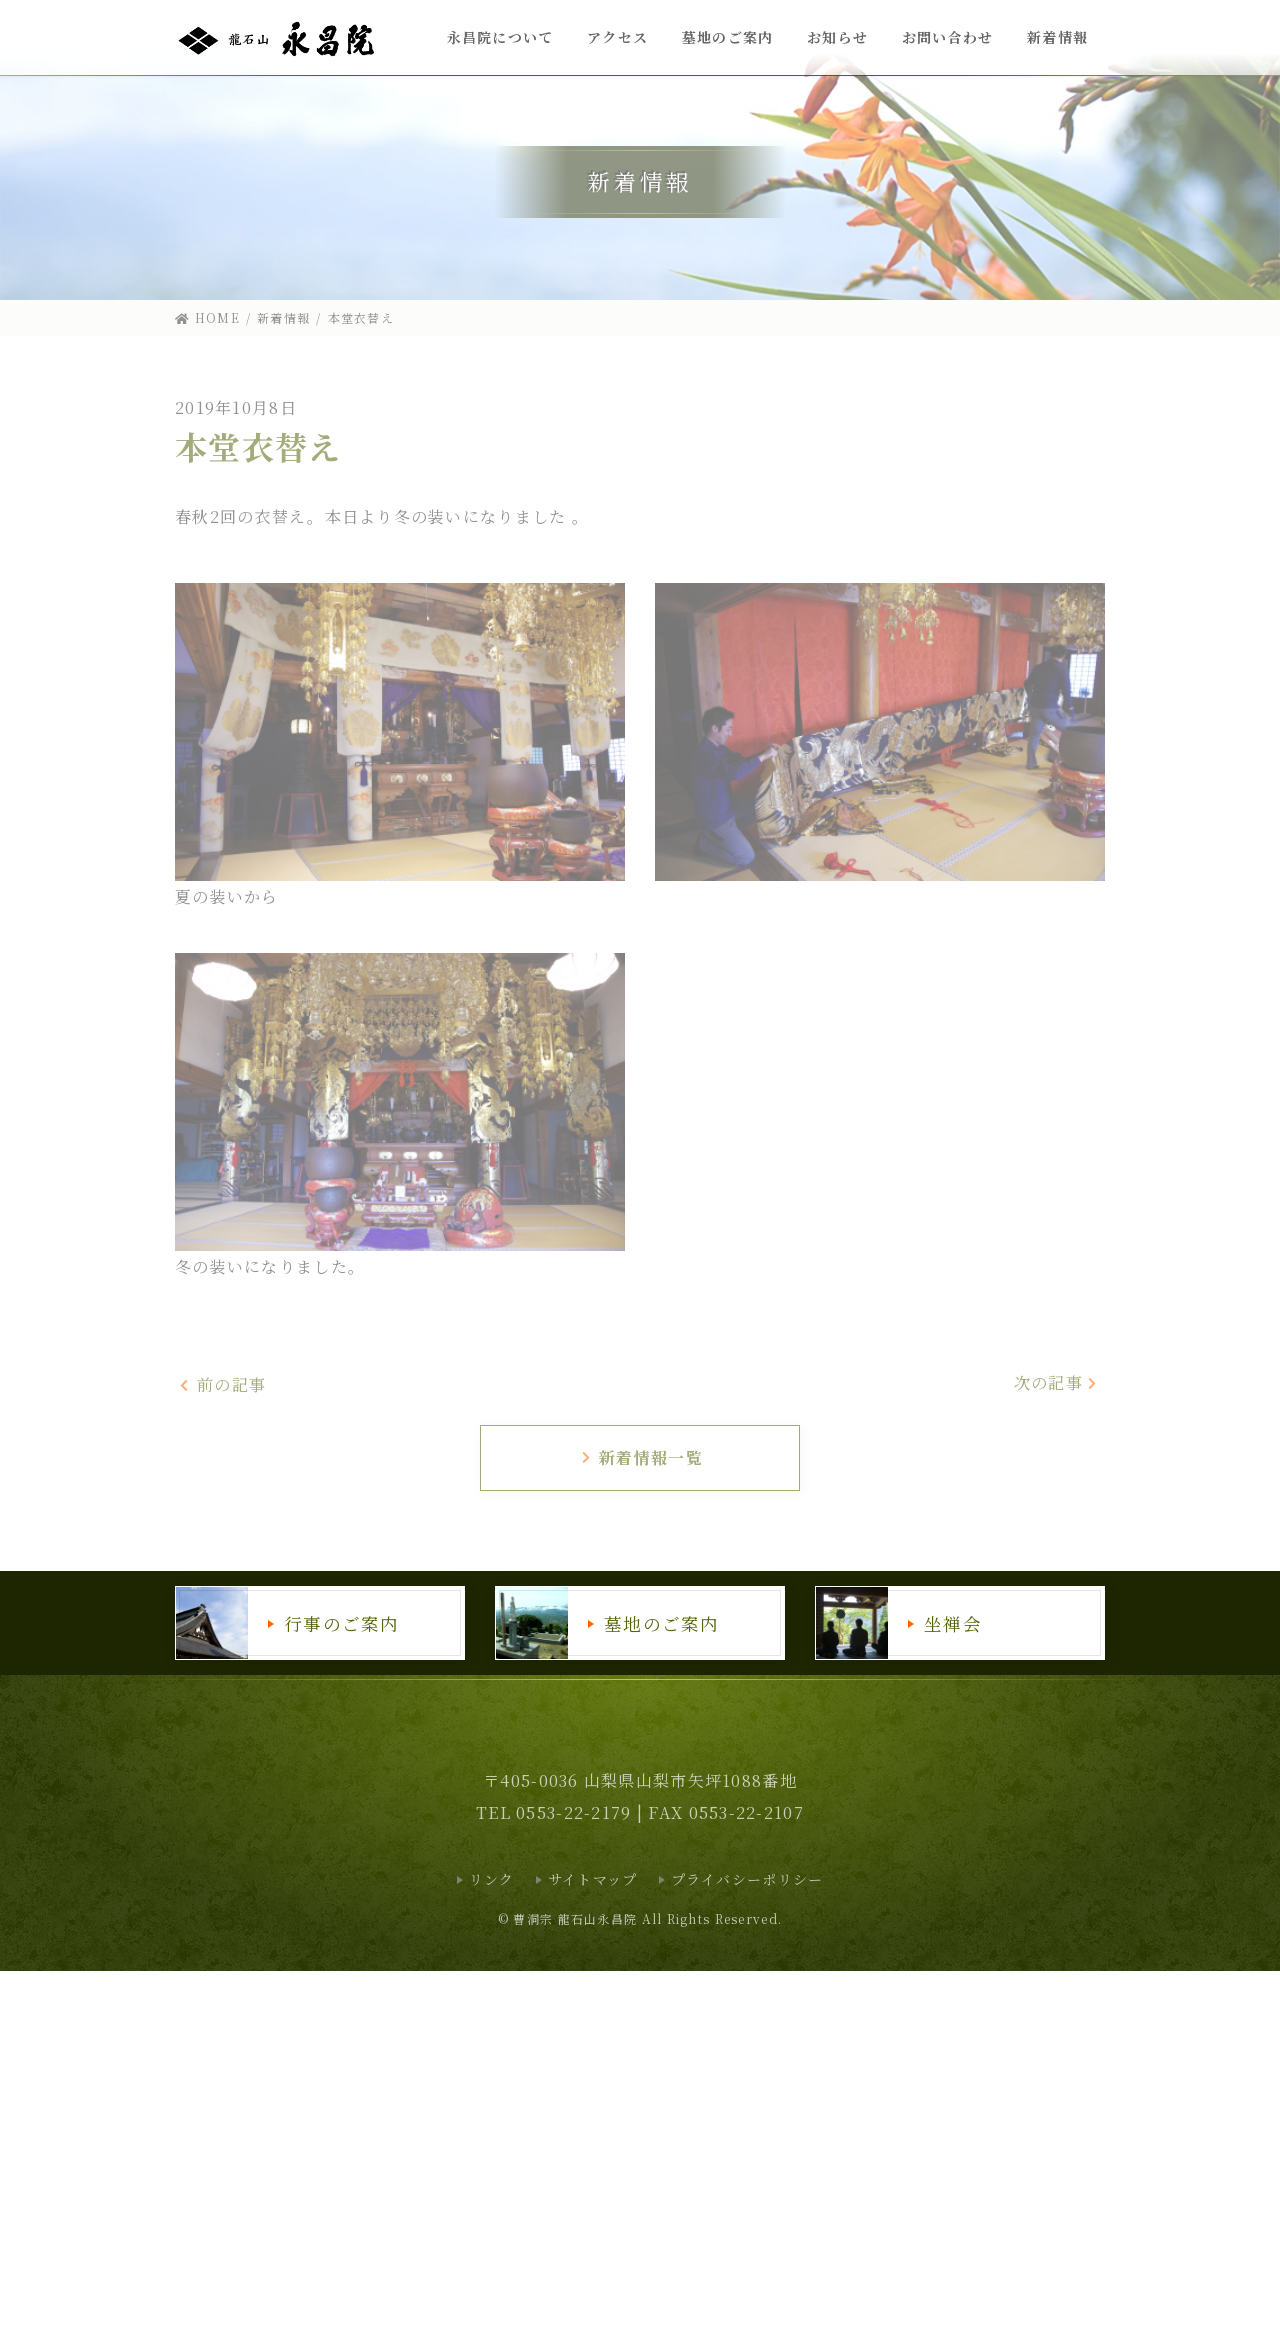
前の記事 (222, 1384)
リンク (492, 1879)
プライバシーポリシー (747, 1879)
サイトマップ (593, 1879)
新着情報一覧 (641, 1457)
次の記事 (1057, 1382)
